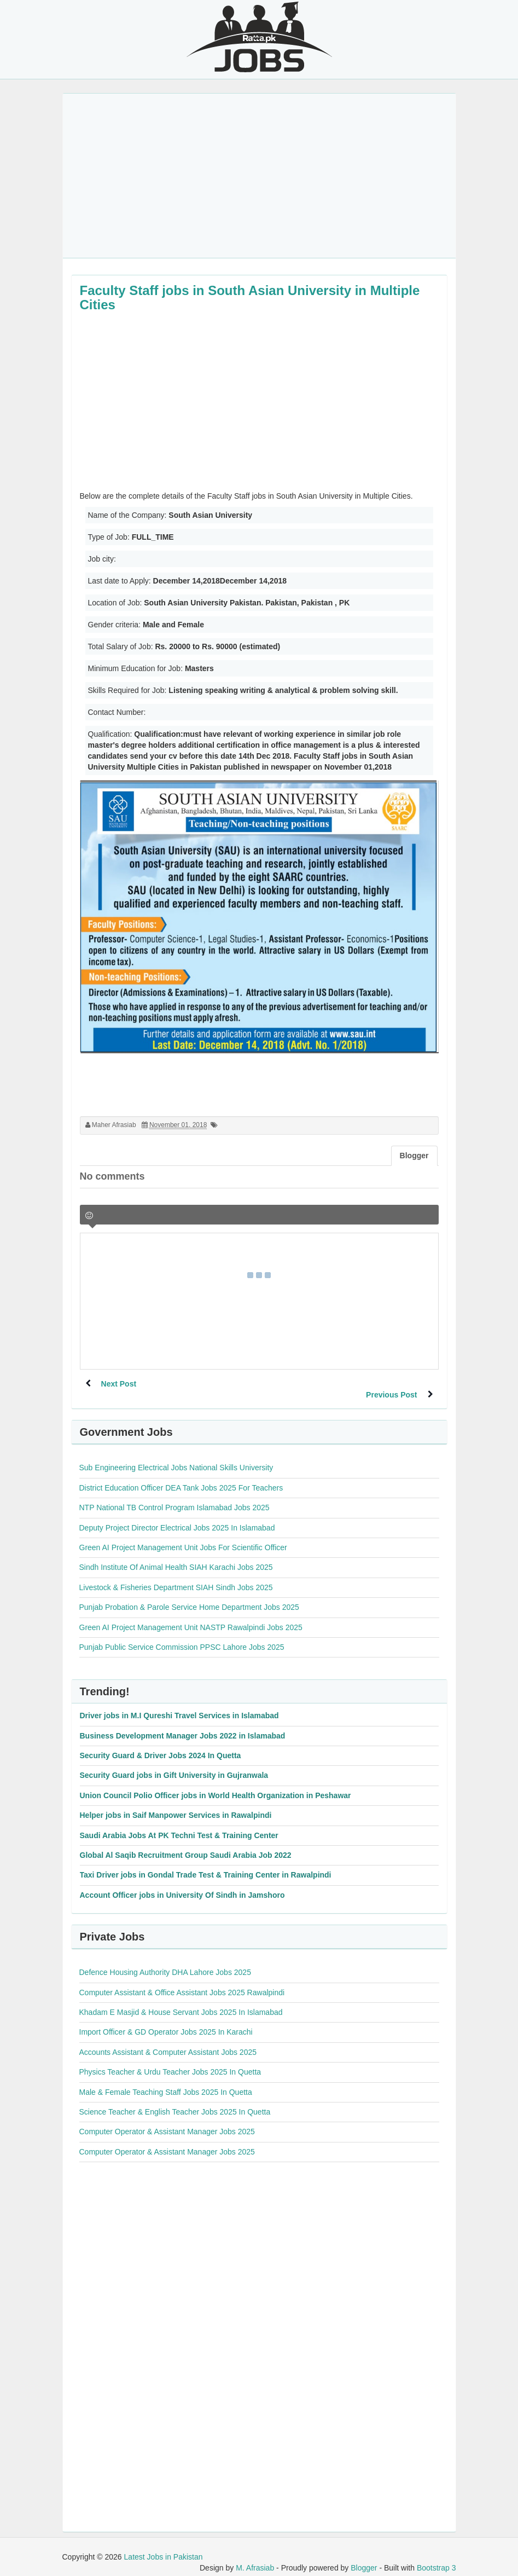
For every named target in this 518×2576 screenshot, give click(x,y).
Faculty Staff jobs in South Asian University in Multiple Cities (250, 297)
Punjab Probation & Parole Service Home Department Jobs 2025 (189, 1596)
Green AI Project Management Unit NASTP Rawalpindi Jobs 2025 (190, 1616)
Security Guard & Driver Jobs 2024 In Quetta (160, 1744)
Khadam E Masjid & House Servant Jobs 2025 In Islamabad (181, 2001)
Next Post (119, 1383)
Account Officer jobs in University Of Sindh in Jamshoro (182, 1884)
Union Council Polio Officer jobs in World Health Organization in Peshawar (215, 1784)
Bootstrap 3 (436, 2556)
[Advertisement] (259, 175)
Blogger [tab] (414, 1155)
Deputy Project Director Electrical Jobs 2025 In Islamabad (177, 1516)
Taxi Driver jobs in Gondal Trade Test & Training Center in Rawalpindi (205, 1863)
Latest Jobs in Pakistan (163, 2546)
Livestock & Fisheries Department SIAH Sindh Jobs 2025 (176, 1576)
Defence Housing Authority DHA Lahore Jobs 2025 (165, 1961)
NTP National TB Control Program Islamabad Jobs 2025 (174, 1496)
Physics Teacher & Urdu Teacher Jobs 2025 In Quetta (170, 2061)
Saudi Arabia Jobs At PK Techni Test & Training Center (179, 1824)
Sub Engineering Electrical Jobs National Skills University (176, 1456)
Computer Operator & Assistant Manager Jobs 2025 (167, 2120)
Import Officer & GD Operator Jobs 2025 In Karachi (166, 2021)
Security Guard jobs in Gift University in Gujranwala (174, 1764)
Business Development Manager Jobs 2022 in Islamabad (183, 1724)
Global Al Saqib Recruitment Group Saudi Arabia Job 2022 (186, 1844)
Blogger (364, 2556)
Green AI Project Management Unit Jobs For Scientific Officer (183, 1536)
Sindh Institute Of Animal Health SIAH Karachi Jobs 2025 (176, 1556)
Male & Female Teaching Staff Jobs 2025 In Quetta (165, 2081)
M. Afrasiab (255, 2556)
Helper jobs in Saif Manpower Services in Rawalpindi (176, 1804)
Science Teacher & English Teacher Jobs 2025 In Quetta (175, 2100)
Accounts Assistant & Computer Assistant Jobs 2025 (168, 2041)
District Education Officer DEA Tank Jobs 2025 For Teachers (181, 1476)
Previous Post (390, 1383)
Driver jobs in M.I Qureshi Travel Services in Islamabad (179, 1704)
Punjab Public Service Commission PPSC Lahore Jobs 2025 (181, 1636)
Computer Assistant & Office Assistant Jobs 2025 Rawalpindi (182, 1981)
